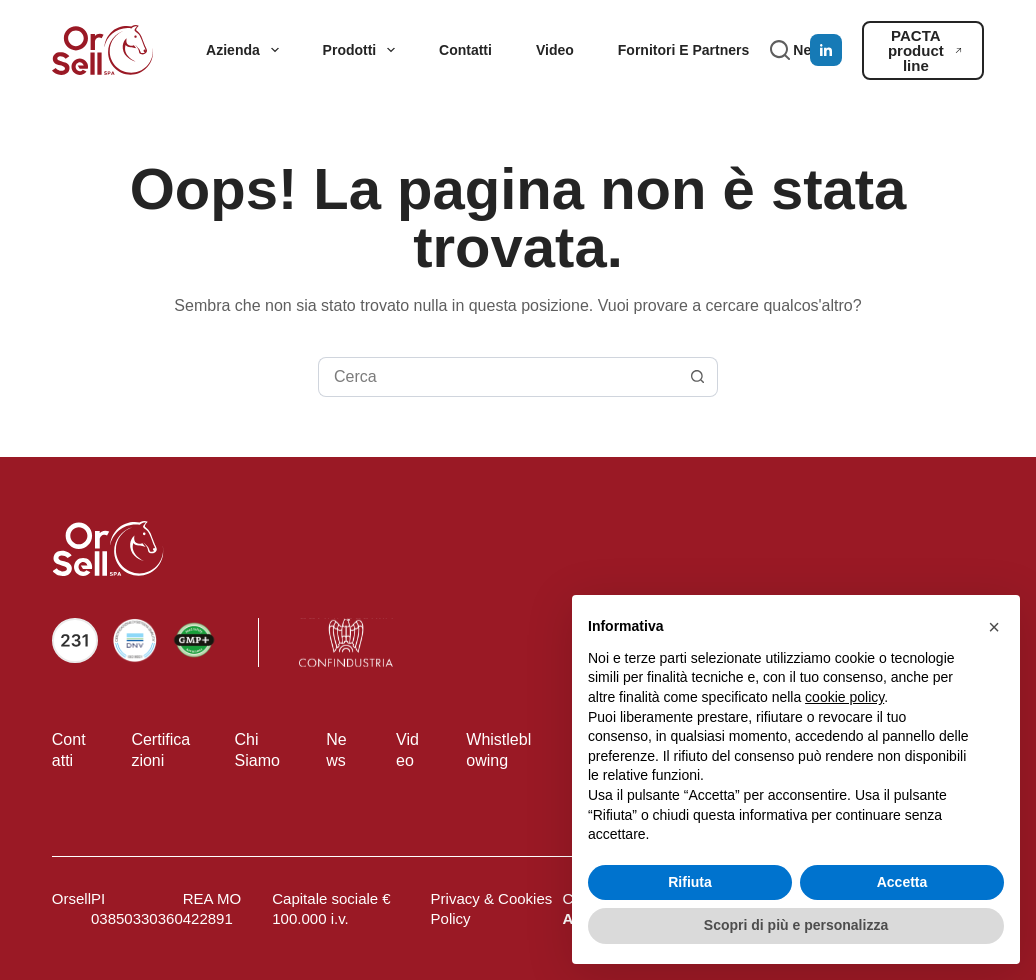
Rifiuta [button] (690, 882)
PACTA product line (925, 50)
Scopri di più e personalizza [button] (796, 925)
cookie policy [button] (844, 697)
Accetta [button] (902, 882)
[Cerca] (780, 50)
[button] (994, 627)
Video (555, 50)
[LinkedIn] (826, 50)
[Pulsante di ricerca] (698, 377)
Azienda (246, 50)
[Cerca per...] (498, 377)
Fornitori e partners (683, 50)
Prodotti (363, 50)
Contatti (465, 50)
